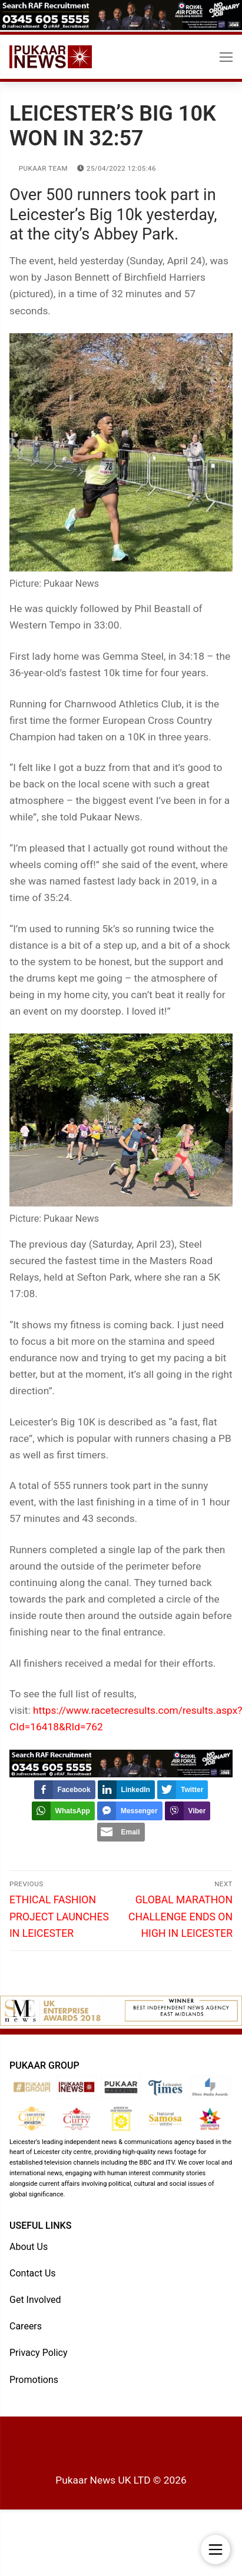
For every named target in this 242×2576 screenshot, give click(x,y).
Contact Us (32, 2273)
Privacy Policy (38, 2352)
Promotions (33, 2379)
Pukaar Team (38, 168)
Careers (25, 2326)
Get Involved (35, 2299)
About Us (28, 2246)
